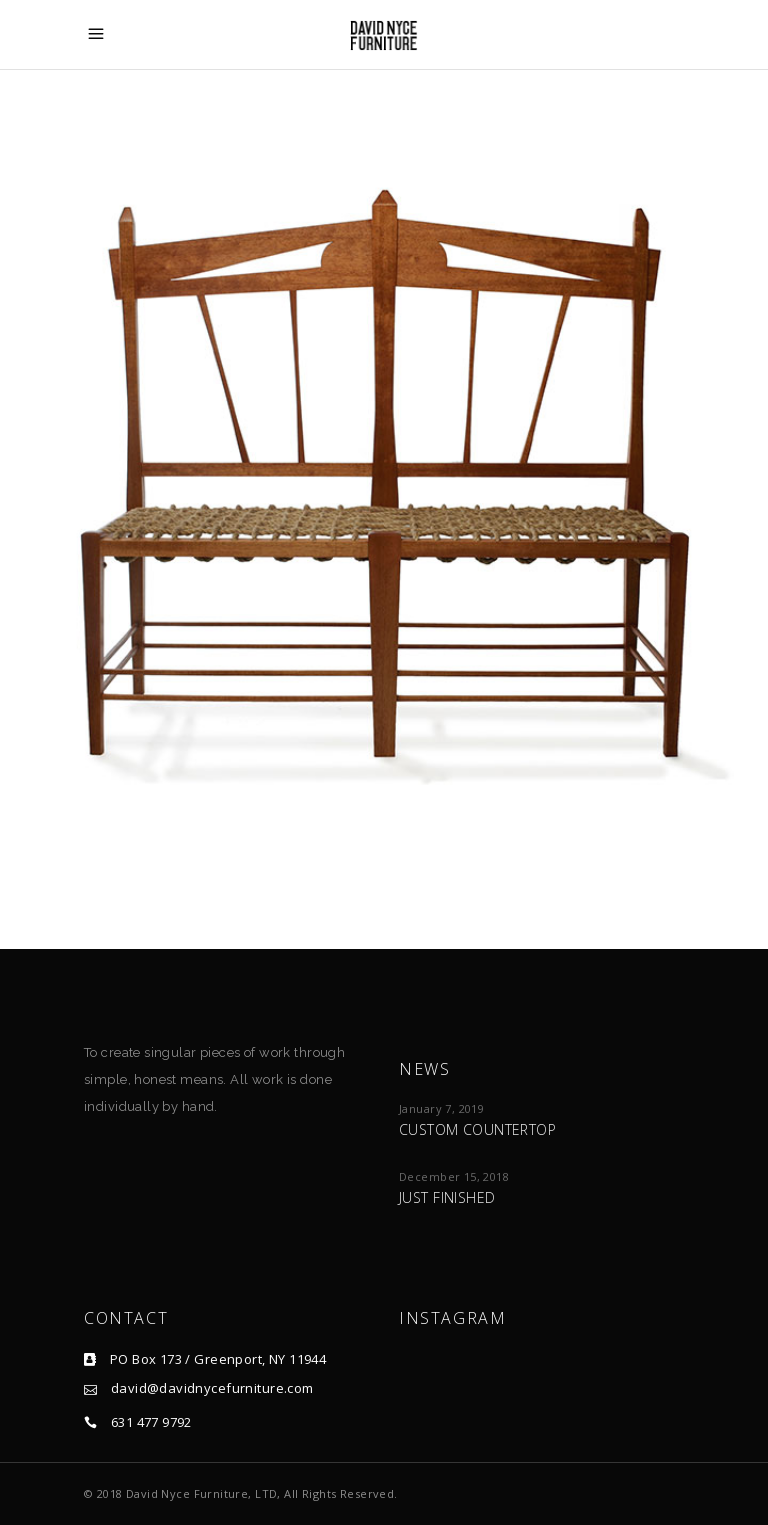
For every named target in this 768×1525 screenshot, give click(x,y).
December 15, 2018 (454, 1176)
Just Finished (447, 1197)
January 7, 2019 (441, 1108)
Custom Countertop (477, 1129)
